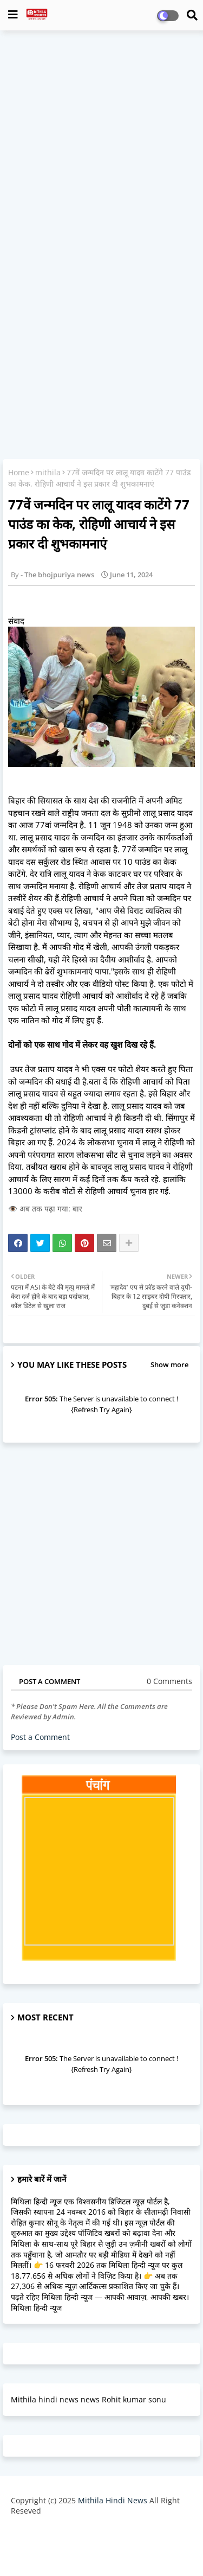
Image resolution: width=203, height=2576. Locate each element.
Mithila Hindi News (112, 2500)
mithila (48, 472)
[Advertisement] (101, 143)
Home (18, 472)
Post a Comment (40, 1737)
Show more (169, 1364)
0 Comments (169, 1681)
